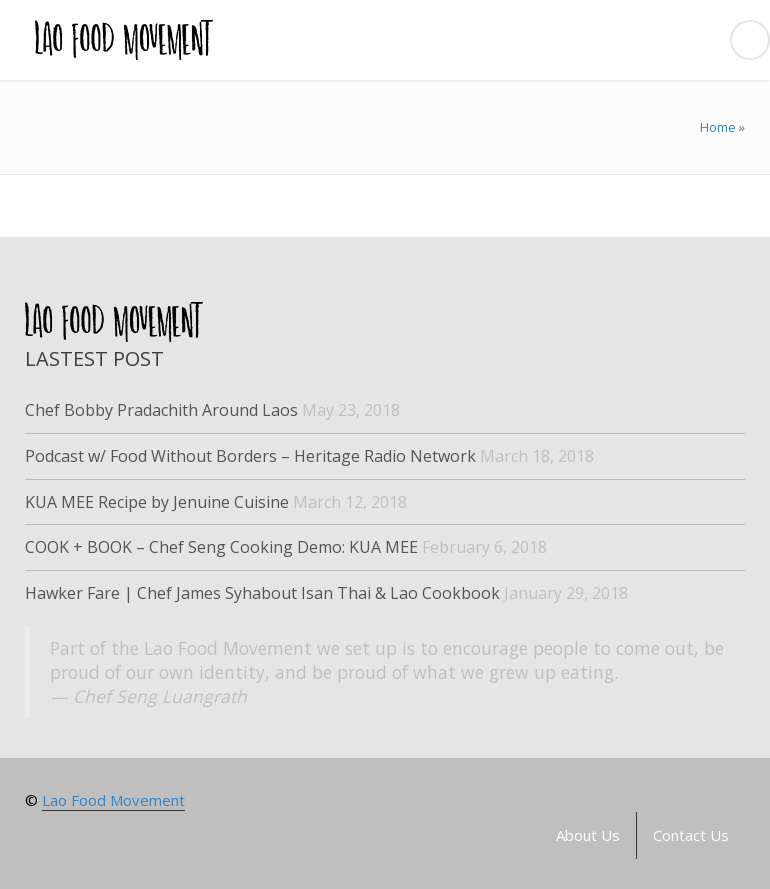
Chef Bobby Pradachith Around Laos (161, 410)
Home (718, 127)
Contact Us (691, 835)
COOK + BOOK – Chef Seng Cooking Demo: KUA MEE (221, 547)
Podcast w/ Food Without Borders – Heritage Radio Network (250, 456)
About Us (588, 835)
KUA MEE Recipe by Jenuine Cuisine (157, 502)
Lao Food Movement (113, 800)
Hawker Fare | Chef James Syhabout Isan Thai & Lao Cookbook (262, 593)
